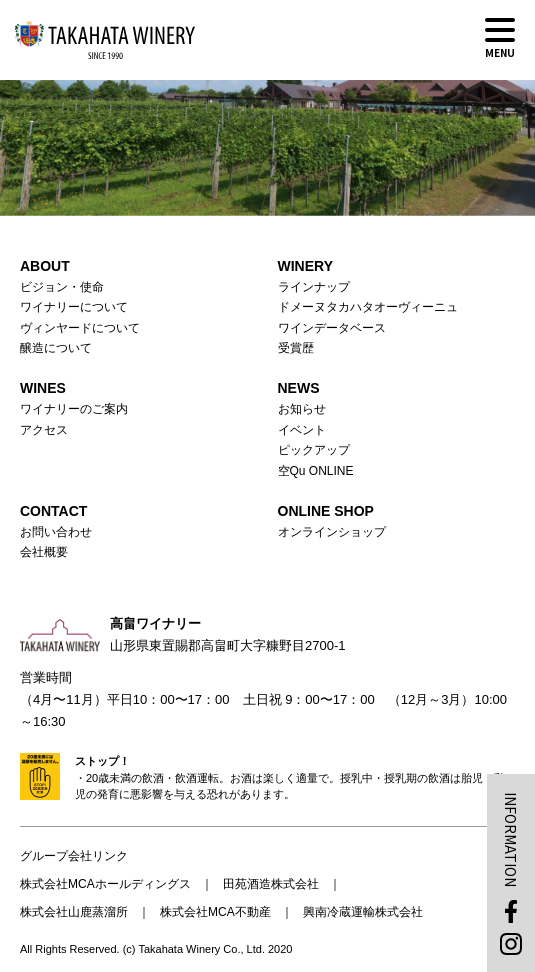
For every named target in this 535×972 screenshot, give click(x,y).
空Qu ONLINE (316, 471)
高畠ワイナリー (105, 39)
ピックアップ (314, 450)
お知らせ (302, 409)
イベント (302, 430)
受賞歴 (296, 348)
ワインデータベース (332, 328)
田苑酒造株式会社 (271, 884)
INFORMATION (511, 839)
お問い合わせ (56, 532)
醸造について (56, 348)
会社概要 (44, 552)
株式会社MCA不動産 (215, 912)
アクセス (44, 430)
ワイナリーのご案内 (74, 409)
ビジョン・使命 (62, 287)
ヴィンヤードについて (80, 328)
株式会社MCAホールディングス (105, 884)
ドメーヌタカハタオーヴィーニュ (368, 307)
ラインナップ (314, 287)
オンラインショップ (332, 532)
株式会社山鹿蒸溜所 (74, 912)
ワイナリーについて (74, 307)
